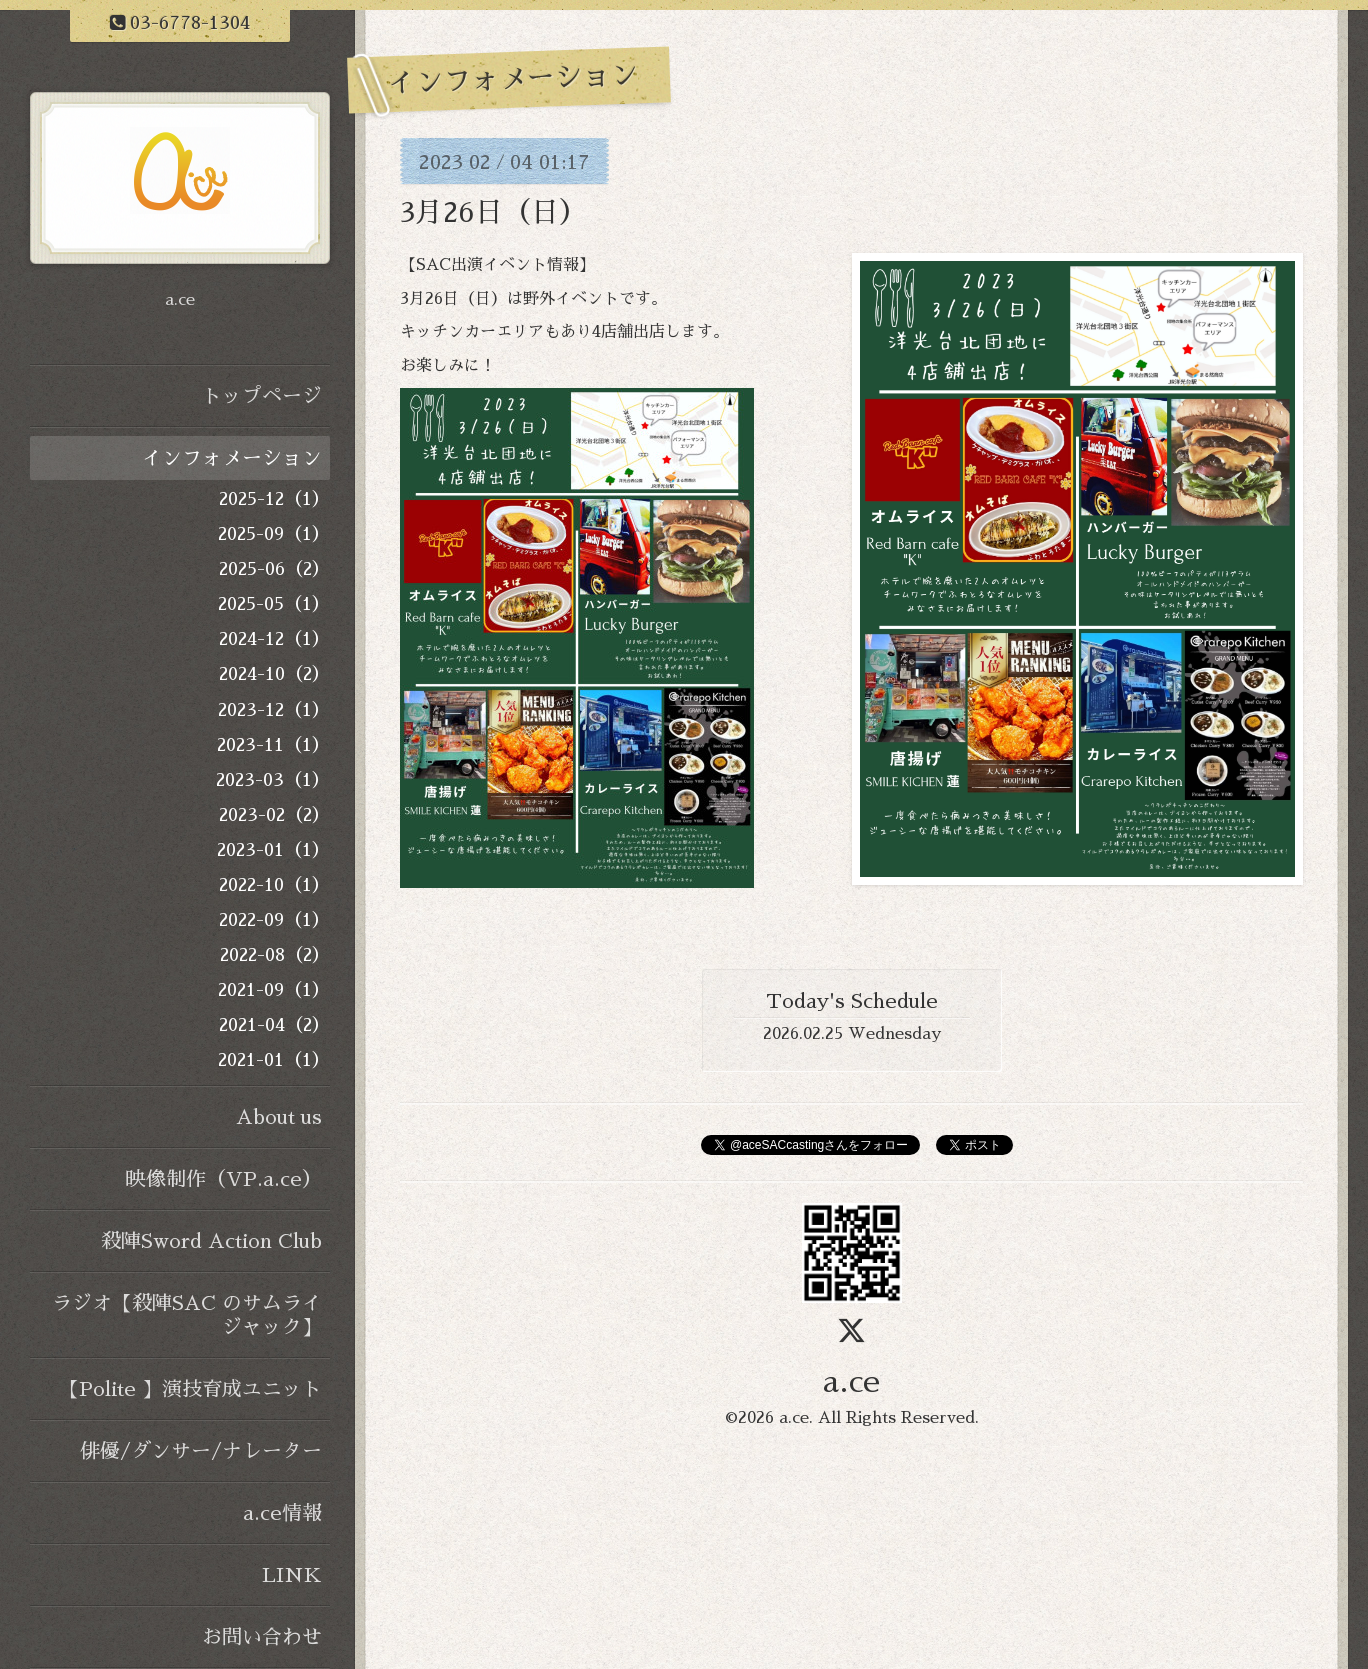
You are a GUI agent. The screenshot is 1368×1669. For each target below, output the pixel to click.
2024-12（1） (274, 639)
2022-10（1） (274, 885)
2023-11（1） (273, 745)
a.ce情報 (282, 1513)
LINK (292, 1575)
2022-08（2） (275, 955)
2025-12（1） (274, 499)
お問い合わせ (262, 1637)
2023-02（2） (274, 815)
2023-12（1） (274, 710)
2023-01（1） (273, 850)
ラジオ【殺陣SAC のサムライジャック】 (187, 1315)
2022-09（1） (274, 920)
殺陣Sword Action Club (211, 1241)
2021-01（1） (274, 1060)
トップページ (262, 396)
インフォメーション (232, 458)
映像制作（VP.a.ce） (224, 1179)
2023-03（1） (273, 780)
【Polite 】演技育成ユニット (190, 1389)
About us (279, 1117)
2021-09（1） (274, 990)
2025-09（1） (274, 534)
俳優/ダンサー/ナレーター (201, 1451)
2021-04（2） (274, 1025)
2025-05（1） (274, 604)
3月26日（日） (493, 213)
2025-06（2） (274, 569)
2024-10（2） (274, 674)
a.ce (851, 1382)
